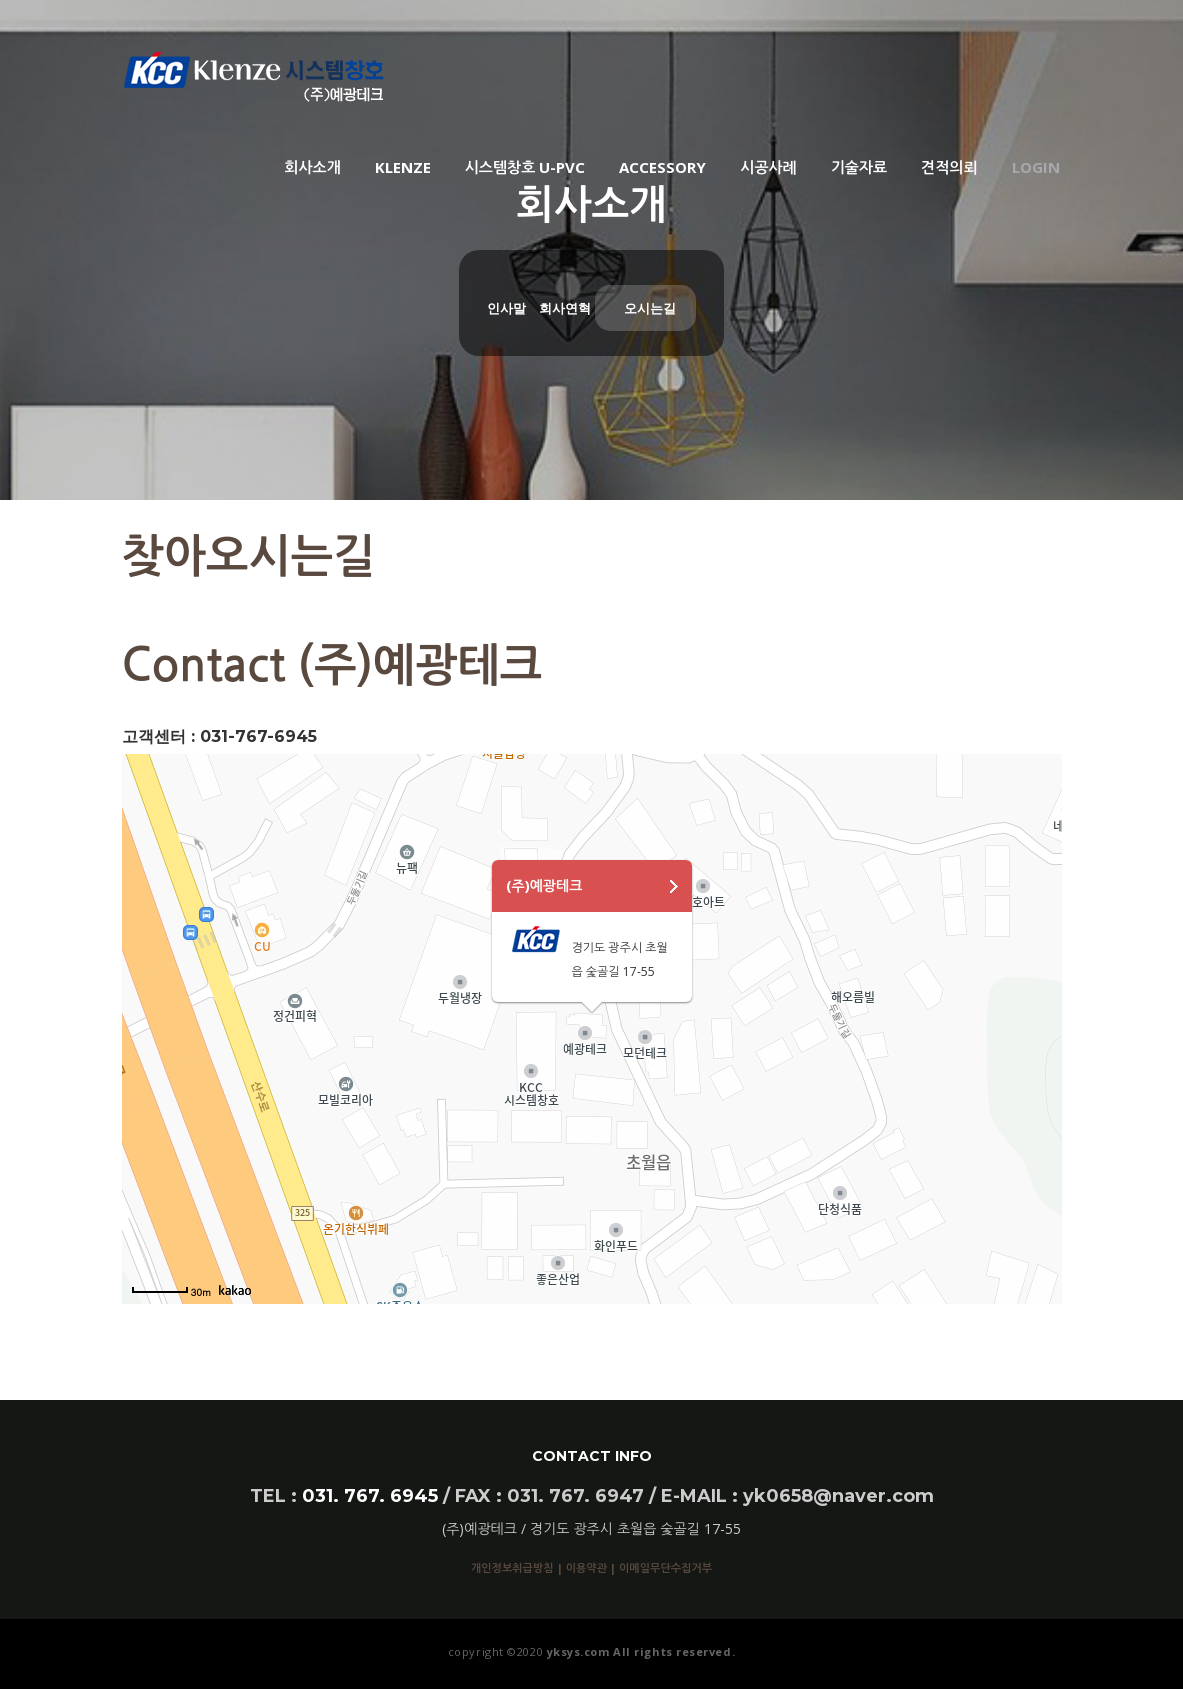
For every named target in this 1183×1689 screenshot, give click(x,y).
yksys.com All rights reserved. (639, 1651)
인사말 (506, 308)
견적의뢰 (949, 167)
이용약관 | (592, 1567)
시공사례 (768, 167)
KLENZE (403, 167)
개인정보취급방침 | (518, 1567)
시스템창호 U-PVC (525, 167)
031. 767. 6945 (370, 1496)
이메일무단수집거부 (665, 1567)
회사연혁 (565, 308)
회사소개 (312, 167)
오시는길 (650, 308)
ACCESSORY (662, 167)
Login (1036, 167)
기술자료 (859, 167)
